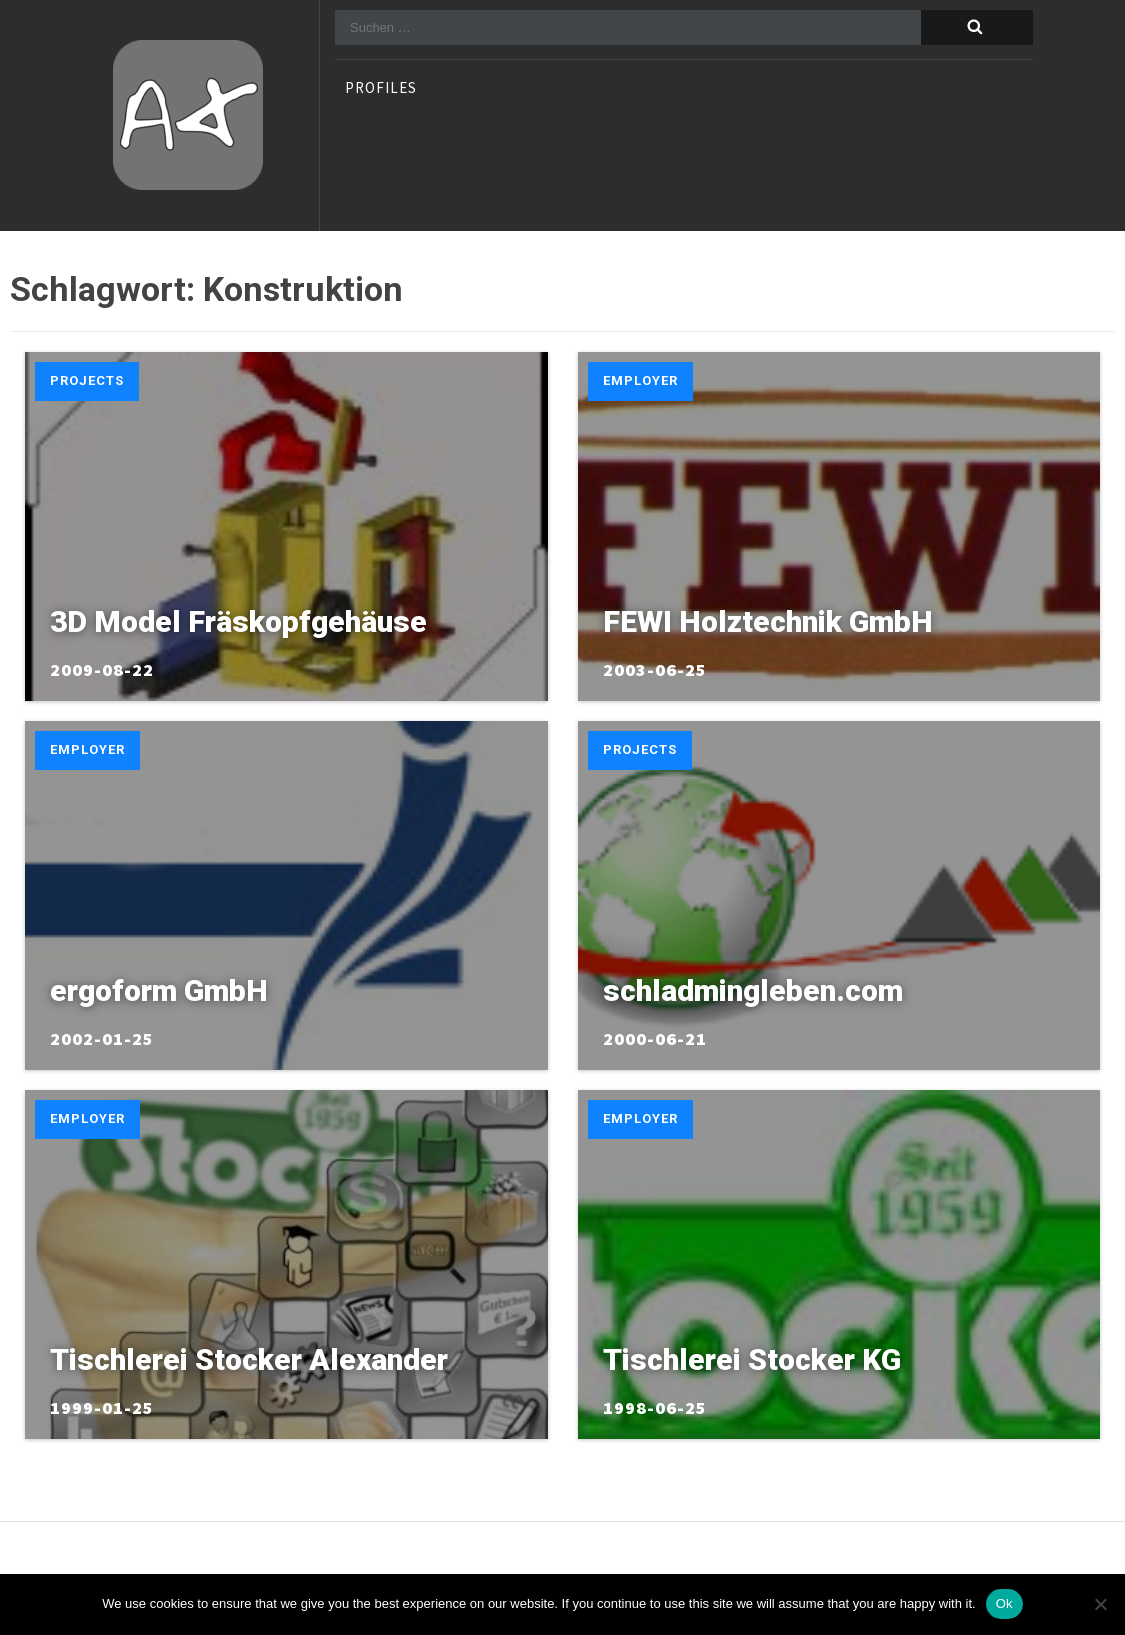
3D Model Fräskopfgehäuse (238, 621)
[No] (1100, 1604)
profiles (381, 89)
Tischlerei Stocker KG (752, 1359)
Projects (87, 380)
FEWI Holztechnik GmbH (768, 621)
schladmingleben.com (753, 990)
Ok (1004, 1603)
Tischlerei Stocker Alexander (249, 1359)
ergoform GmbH (159, 990)
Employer (640, 380)
